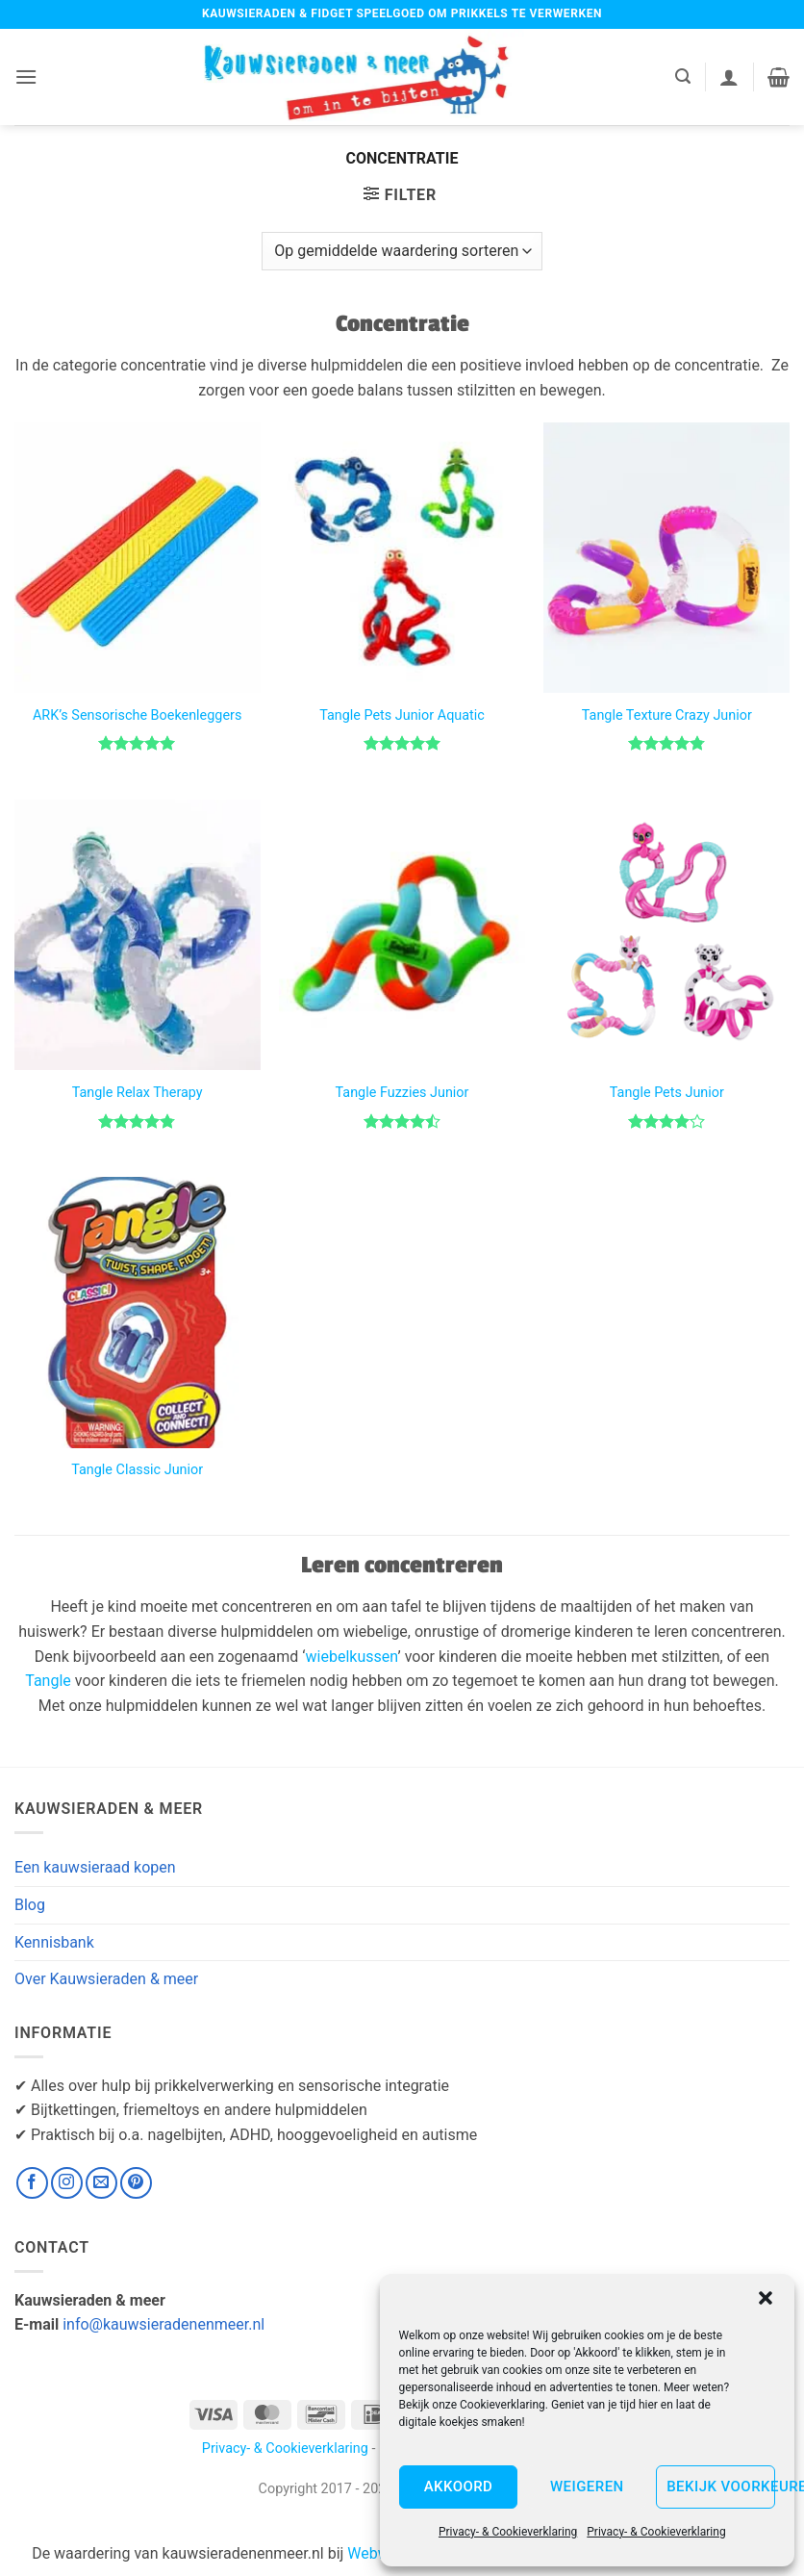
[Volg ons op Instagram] (67, 2183)
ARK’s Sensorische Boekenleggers (137, 715)
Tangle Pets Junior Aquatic (402, 715)
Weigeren (587, 2486)
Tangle (48, 1680)
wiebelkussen (352, 1656)
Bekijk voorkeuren (720, 2486)
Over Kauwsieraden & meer (106, 1979)
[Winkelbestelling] (401, 251)
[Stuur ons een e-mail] (101, 2183)
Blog (29, 1905)
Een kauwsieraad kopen (95, 1867)
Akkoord (458, 2486)
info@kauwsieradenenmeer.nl (163, 2324)
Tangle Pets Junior (667, 1092)
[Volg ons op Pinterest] (136, 2183)
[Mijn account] (729, 77)
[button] (765, 2298)
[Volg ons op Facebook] (32, 2183)
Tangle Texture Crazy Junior (667, 715)
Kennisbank (54, 1942)
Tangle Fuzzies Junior (402, 1092)
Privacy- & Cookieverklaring (508, 2531)
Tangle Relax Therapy (137, 1092)
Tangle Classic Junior (137, 1470)
